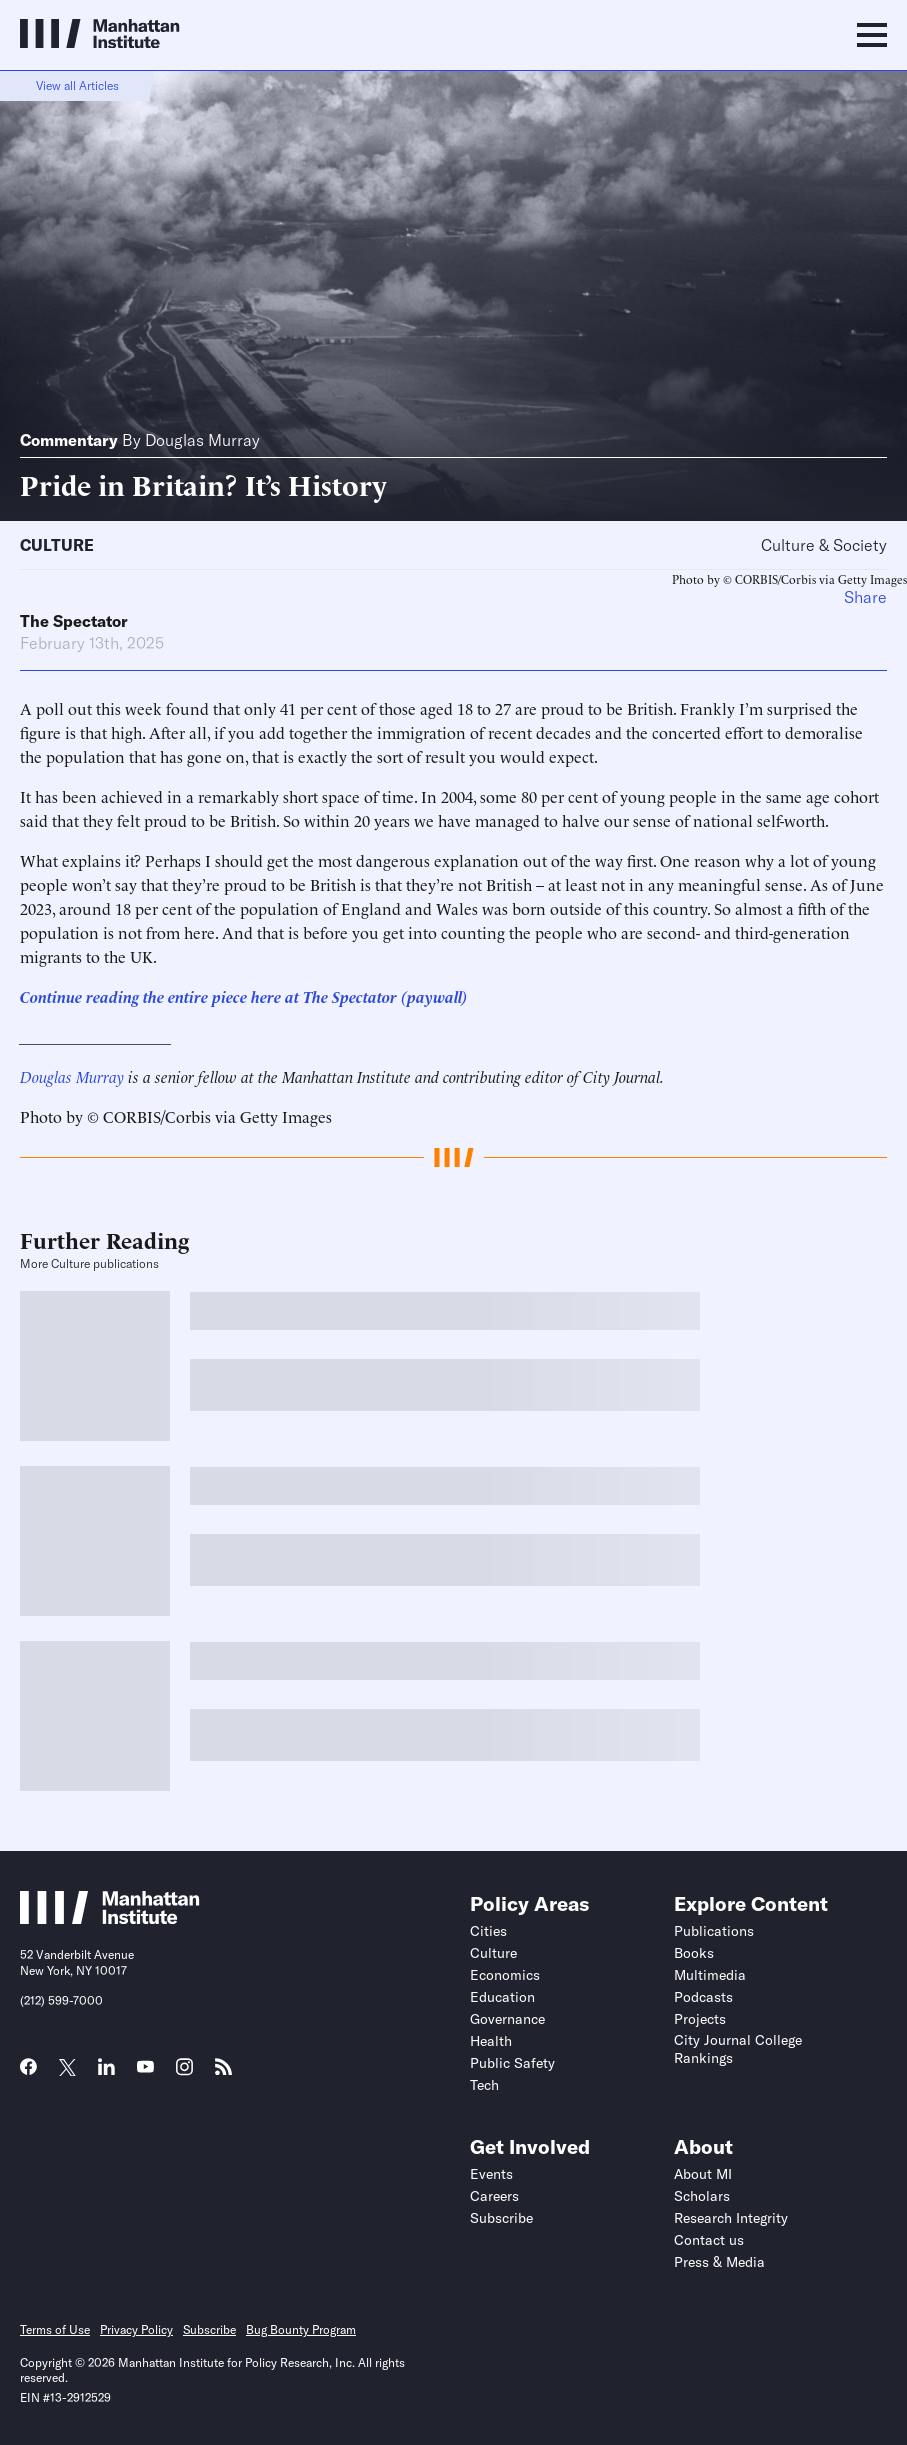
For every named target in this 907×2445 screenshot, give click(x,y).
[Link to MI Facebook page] (28, 2073)
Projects (700, 2019)
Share (865, 597)
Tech (484, 2085)
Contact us (709, 2240)
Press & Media (719, 2262)
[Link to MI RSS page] (223, 2073)
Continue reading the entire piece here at (161, 996)
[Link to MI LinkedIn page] (106, 2073)
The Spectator (74, 621)
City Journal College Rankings (738, 2049)
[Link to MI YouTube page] (145, 2069)
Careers (494, 2196)
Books (694, 1953)
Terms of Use (55, 2329)
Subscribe (501, 2218)
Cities (488, 1931)
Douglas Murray (202, 440)
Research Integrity (731, 2218)
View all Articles (77, 85)
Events (491, 2174)
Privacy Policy (136, 2329)
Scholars (702, 2196)
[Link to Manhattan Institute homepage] (110, 1918)
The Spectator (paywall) (385, 996)
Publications (714, 1931)
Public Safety (512, 2063)
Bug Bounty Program (301, 2329)
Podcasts (703, 1997)
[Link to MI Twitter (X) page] (67, 2069)
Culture (57, 545)
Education (502, 1997)
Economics (505, 1975)
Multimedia (710, 1975)
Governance (507, 2019)
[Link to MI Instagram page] (184, 2074)
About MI (703, 2174)
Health (491, 2041)
